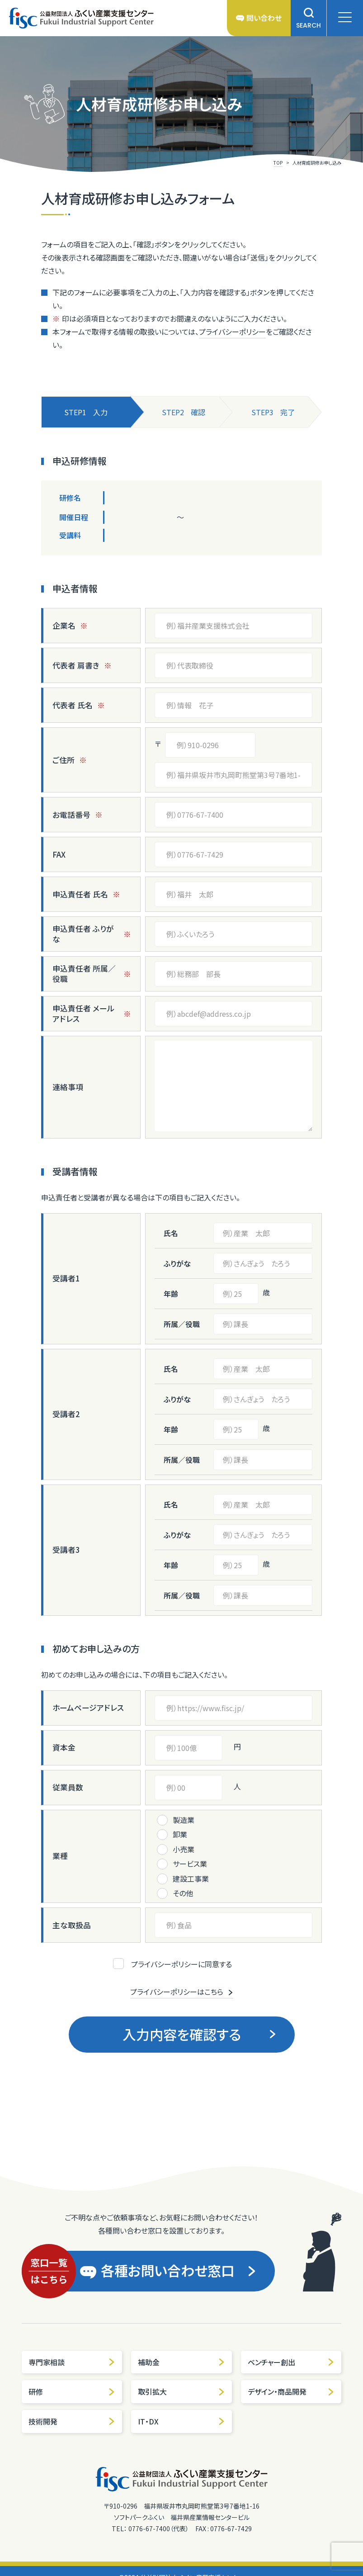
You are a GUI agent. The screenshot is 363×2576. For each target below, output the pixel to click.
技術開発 (71, 2421)
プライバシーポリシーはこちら (181, 1991)
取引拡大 (181, 2391)
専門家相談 (71, 2362)
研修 (71, 2391)
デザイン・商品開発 (291, 2391)
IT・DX (181, 2421)
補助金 (181, 2362)
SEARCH (308, 18)
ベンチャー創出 (291, 2362)
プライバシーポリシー (232, 331)
